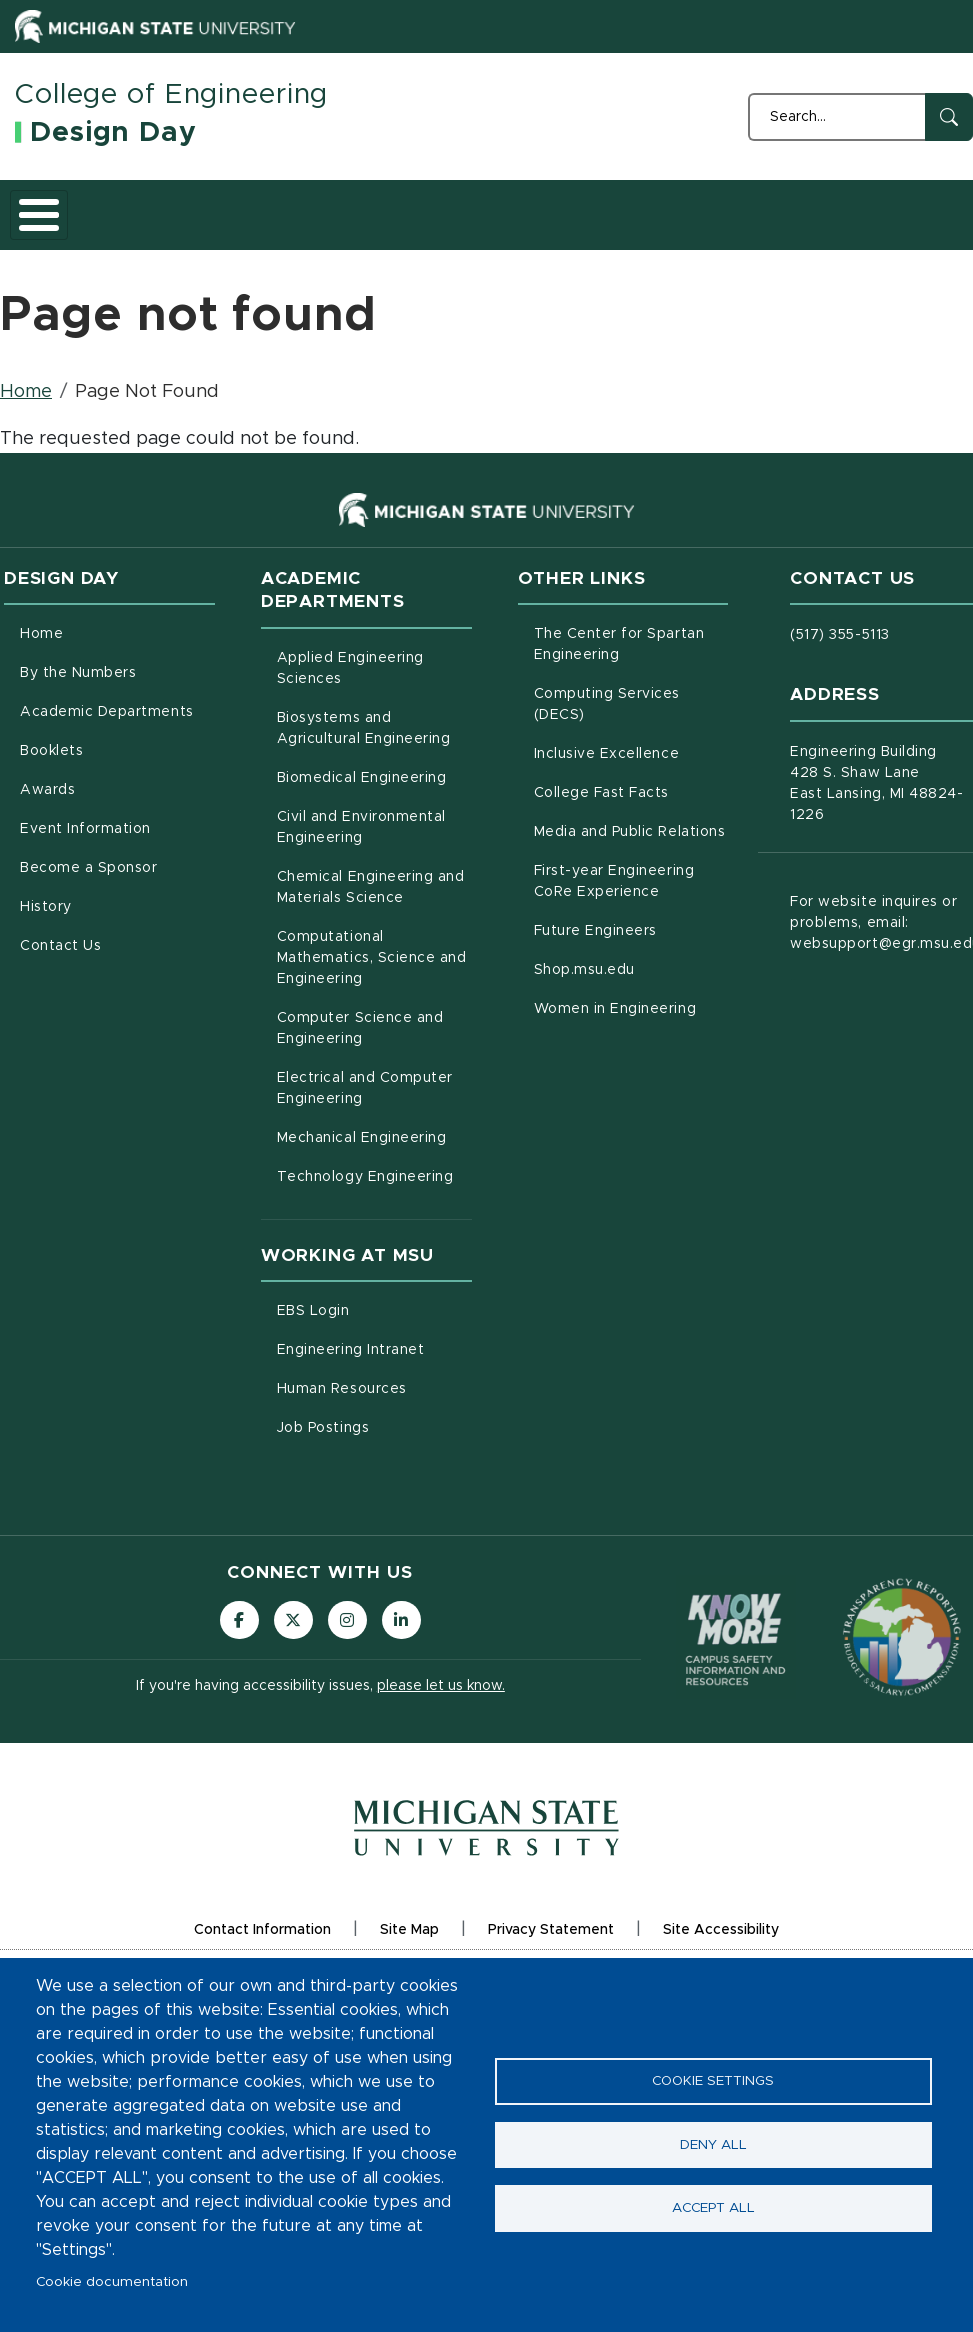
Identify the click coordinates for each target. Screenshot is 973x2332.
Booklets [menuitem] (51, 788)
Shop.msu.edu (631, 1005)
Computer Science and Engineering (374, 1065)
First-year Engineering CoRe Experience (631, 918)
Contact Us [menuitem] (60, 983)
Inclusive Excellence (631, 789)
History (823, 232)
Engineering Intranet (374, 1385)
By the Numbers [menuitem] (78, 710)
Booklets (391, 232)
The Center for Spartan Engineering (631, 681)
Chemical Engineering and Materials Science (374, 924)
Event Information (607, 232)
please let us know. (441, 1725)
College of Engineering (171, 95)
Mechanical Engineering (374, 1173)
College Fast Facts (631, 828)
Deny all (713, 2145)
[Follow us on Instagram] (348, 1658)
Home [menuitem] (41, 671)
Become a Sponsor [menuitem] (88, 905)
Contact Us (922, 232)
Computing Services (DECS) (631, 741)
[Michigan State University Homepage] (486, 1881)
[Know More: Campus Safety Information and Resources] (736, 1674)
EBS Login (374, 1346)
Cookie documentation (112, 2282)
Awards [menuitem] (47, 827)
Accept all (713, 2210)
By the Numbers (139, 232)
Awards (494, 232)
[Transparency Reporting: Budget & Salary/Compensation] (902, 1674)
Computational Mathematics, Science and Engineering (374, 995)
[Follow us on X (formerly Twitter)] (293, 1658)
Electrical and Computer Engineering (374, 1125)
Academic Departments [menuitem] (107, 749)
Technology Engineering (374, 1212)
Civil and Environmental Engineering (374, 864)
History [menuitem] (46, 944)
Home (42, 232)
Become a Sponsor (723, 232)
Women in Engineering (631, 1044)
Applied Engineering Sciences (374, 705)
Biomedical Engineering (374, 813)
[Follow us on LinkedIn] (403, 1658)
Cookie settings (713, 2080)
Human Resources (374, 1424)
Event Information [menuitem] (85, 866)
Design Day (113, 133)
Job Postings (374, 1463)
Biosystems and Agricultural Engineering (374, 765)
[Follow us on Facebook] (238, 1658)
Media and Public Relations (631, 867)
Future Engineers (631, 966)
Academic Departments (266, 232)
